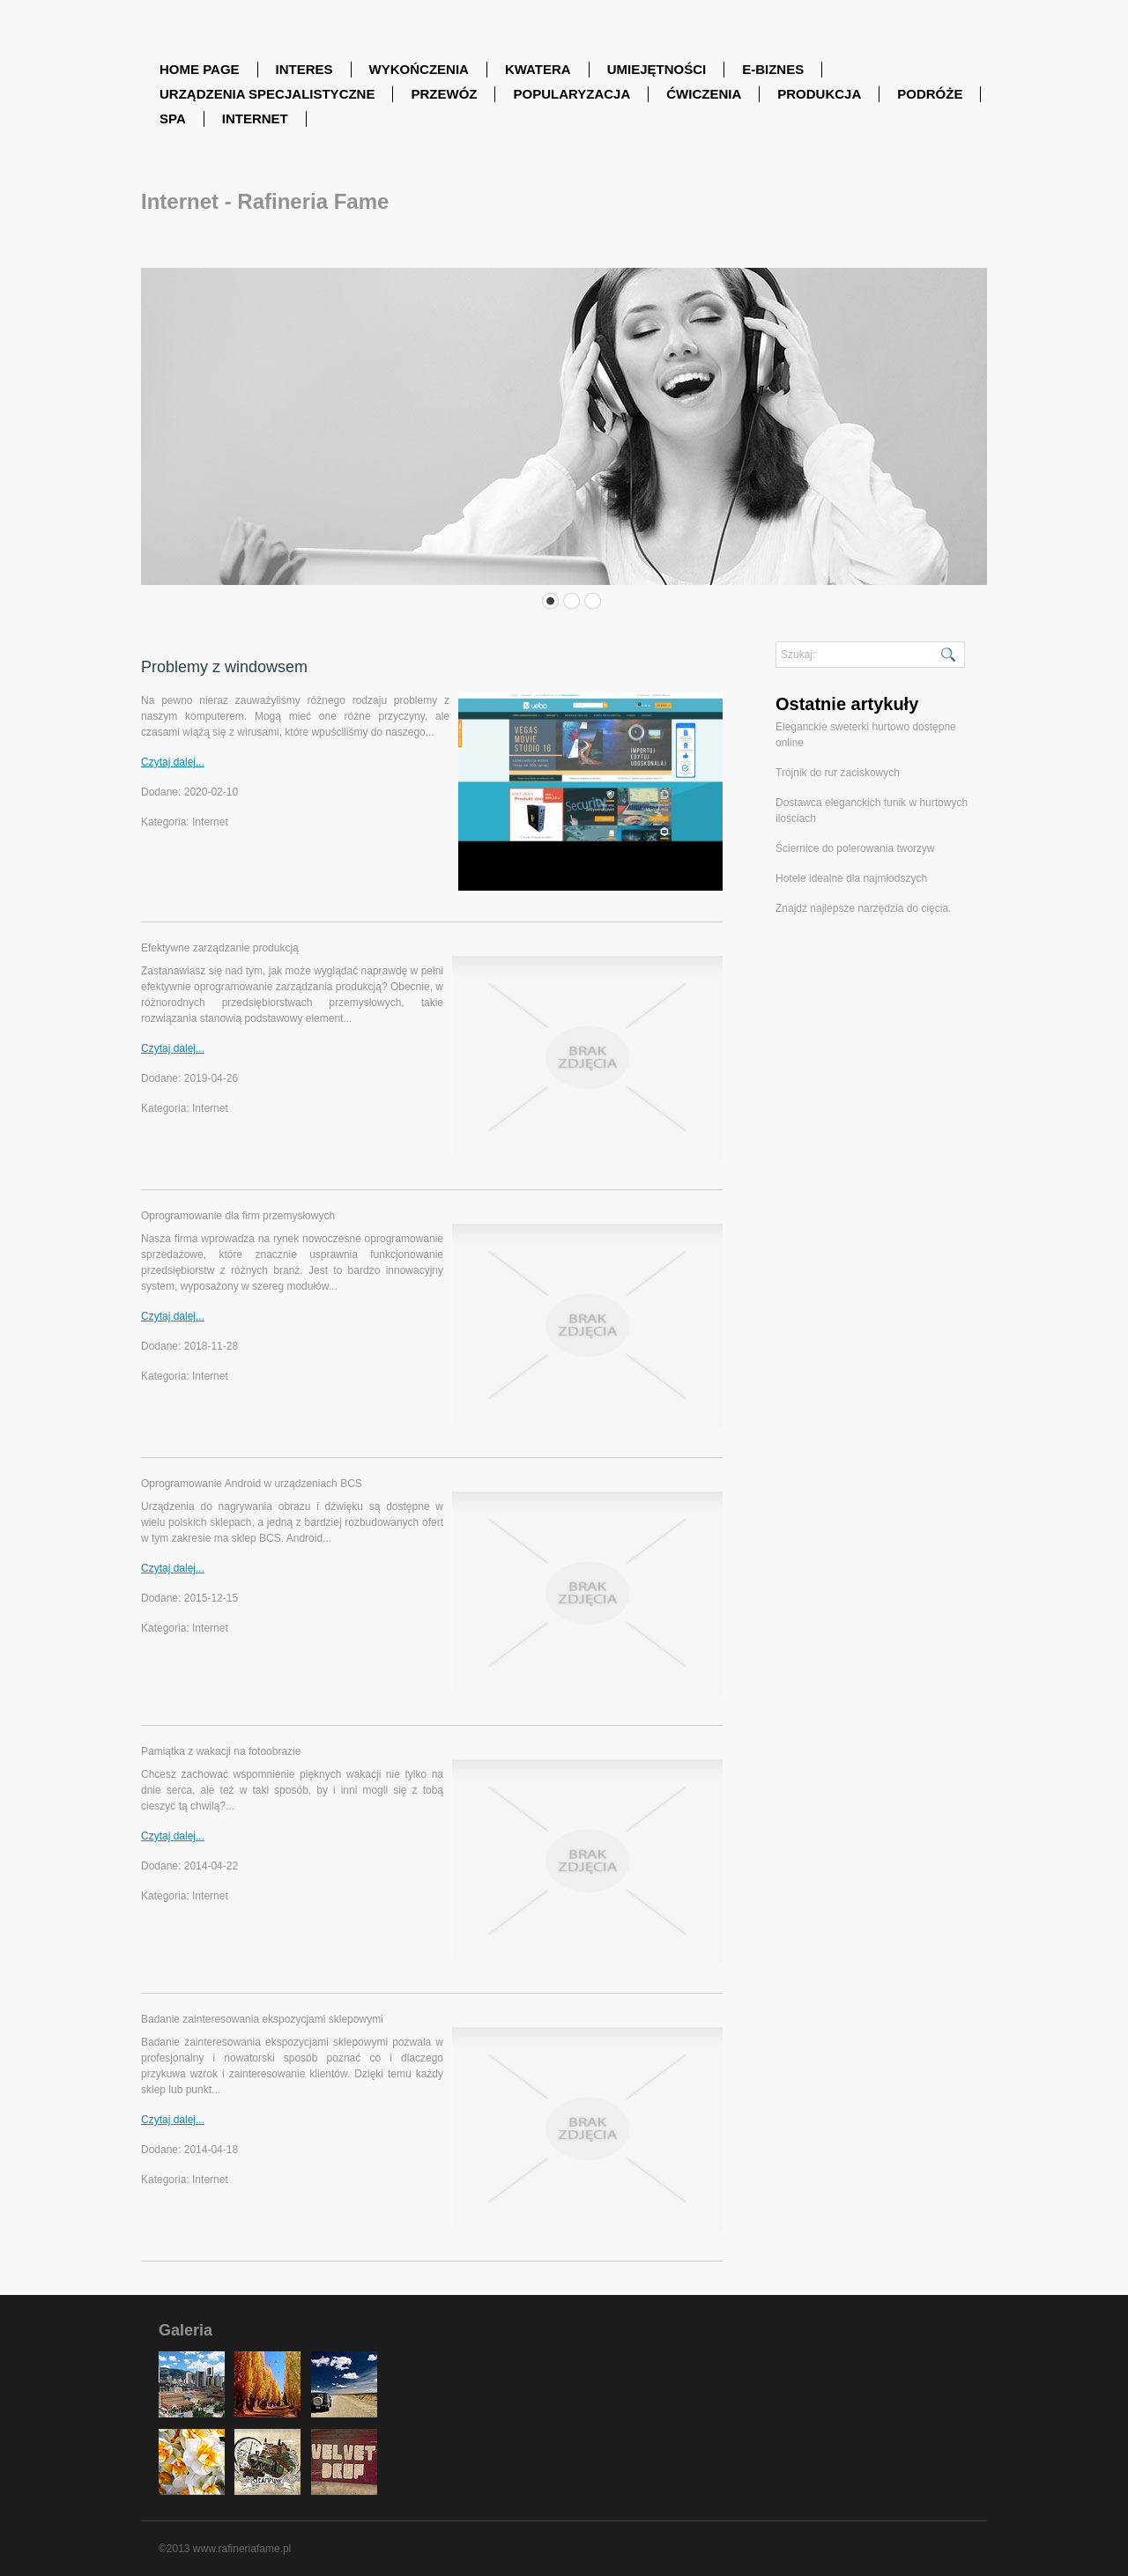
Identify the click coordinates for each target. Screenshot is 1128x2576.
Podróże (929, 93)
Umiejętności (657, 69)
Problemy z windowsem (224, 667)
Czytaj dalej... (172, 762)
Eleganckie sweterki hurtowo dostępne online (866, 735)
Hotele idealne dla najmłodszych (851, 878)
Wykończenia (419, 69)
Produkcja (819, 93)
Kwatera (538, 69)
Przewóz (444, 93)
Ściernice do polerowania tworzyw (855, 848)
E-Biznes (773, 69)
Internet (255, 118)
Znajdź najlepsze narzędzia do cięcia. (863, 908)
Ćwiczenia (703, 93)
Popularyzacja (571, 93)
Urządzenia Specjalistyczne (267, 93)
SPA (173, 118)
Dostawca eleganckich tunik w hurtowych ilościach (872, 810)
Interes (304, 69)
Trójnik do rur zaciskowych (838, 772)
